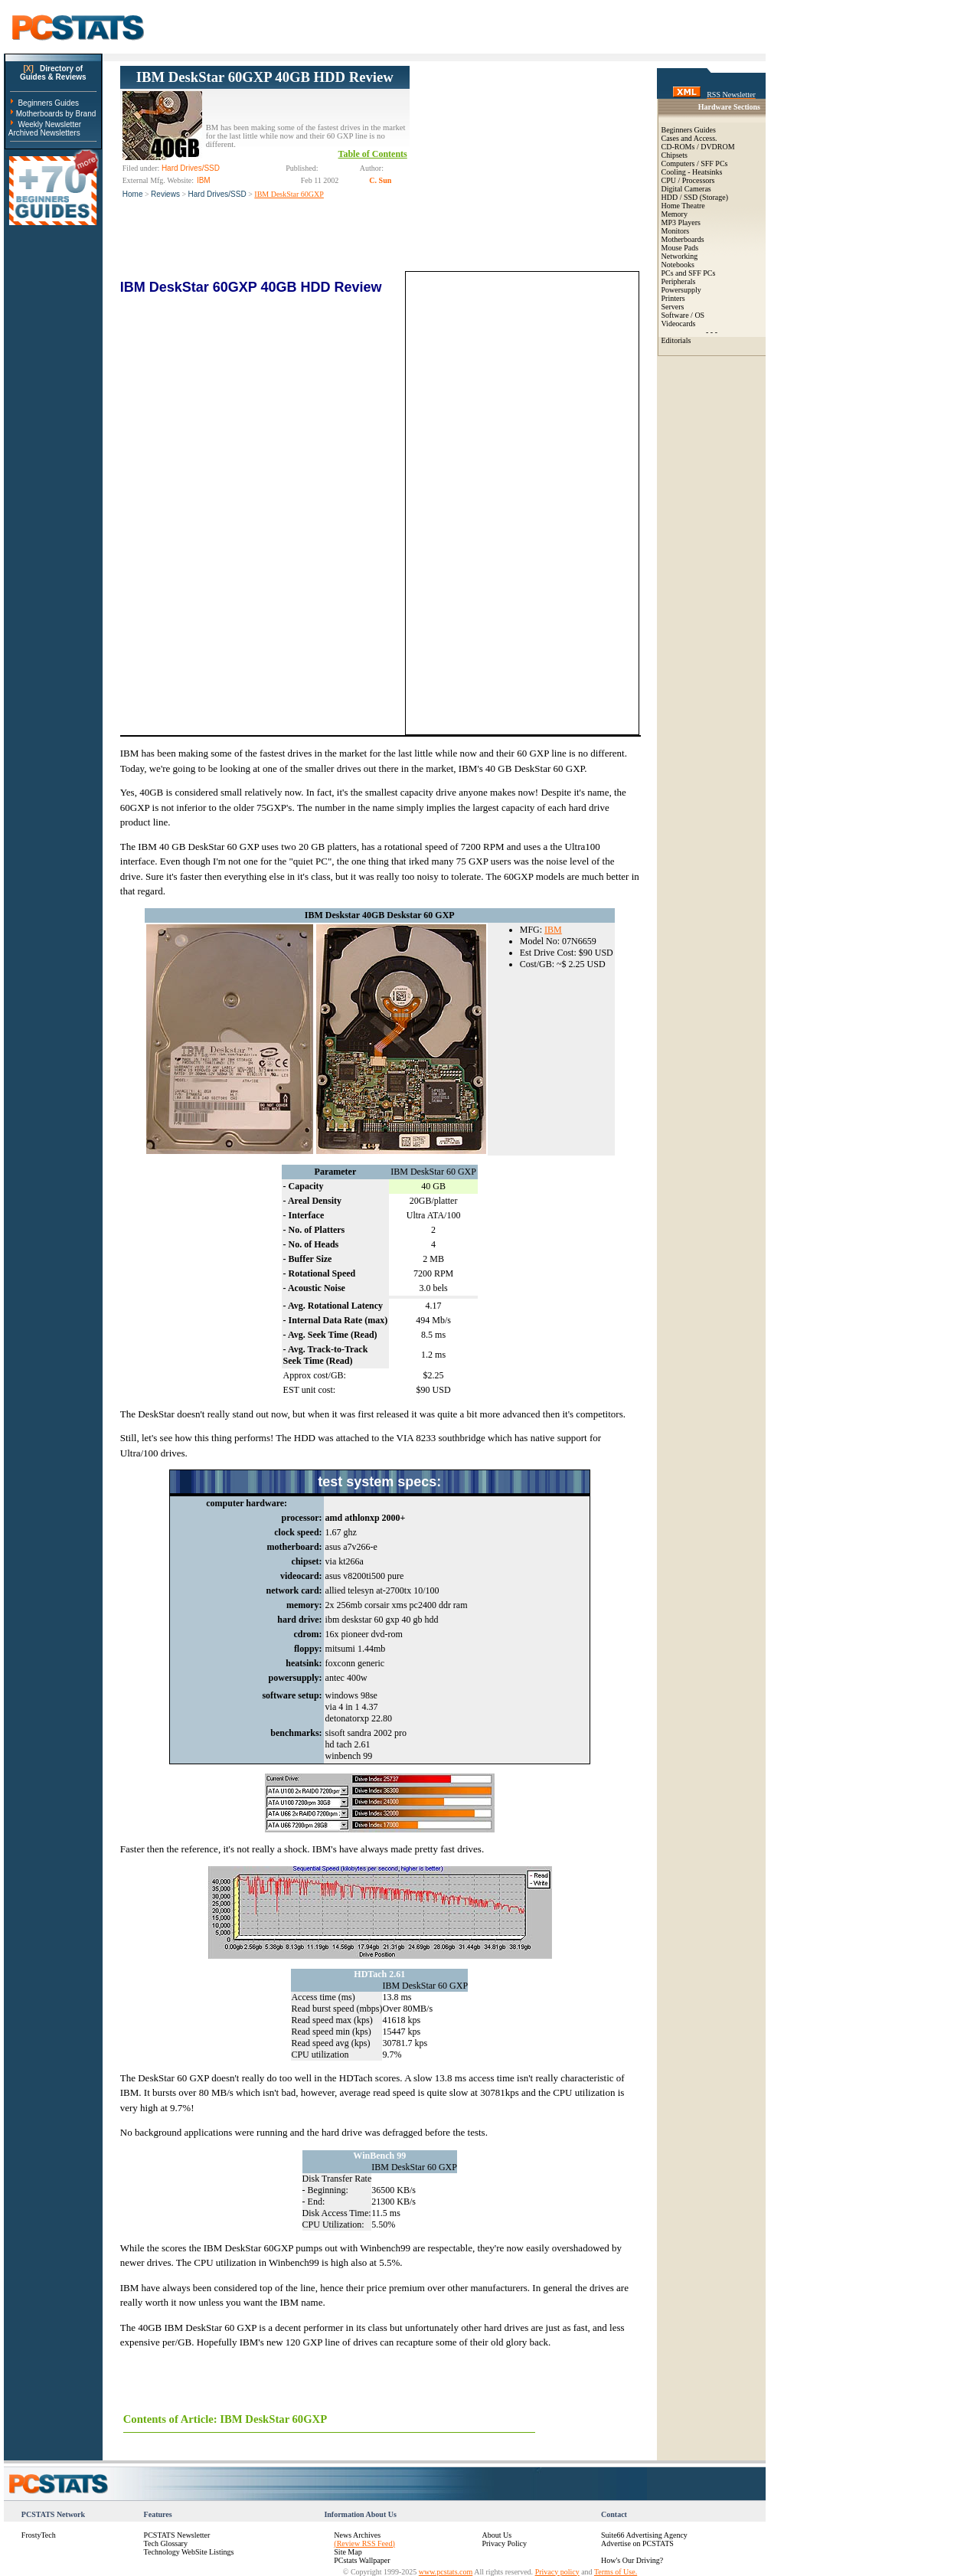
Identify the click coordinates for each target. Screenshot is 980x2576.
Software (675, 315)
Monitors (676, 231)
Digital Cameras (686, 189)
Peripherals (679, 281)
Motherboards (683, 239)
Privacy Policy (504, 2543)
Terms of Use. (615, 2572)
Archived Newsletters (44, 133)
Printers (673, 298)
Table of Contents (372, 154)
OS (699, 315)
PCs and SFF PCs (689, 273)
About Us (496, 2535)
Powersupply (681, 290)
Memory (675, 214)
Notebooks (678, 264)
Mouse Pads (680, 248)
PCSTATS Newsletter (177, 2535)
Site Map (347, 2552)
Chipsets (675, 155)
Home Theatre (683, 205)
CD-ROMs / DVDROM (698, 146)
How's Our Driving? (632, 2560)
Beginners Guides (48, 103)
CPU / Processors (688, 180)
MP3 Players (681, 222)
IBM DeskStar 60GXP (289, 194)
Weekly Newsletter (49, 124)
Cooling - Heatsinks (692, 172)
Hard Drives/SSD (217, 194)
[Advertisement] (524, 161)
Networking (680, 256)
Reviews (165, 194)
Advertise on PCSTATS (637, 2543)
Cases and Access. (689, 138)
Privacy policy (557, 2572)
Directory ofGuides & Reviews (53, 72)
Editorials (676, 340)
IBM (553, 929)
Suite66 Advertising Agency (644, 2535)
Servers (673, 306)
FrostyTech (38, 2535)
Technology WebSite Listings (189, 2552)
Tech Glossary (166, 2543)
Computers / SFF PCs (695, 163)
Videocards (679, 323)
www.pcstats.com (445, 2572)
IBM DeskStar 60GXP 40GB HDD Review (265, 77)
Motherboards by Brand (56, 114)
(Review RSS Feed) (364, 2543)
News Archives (357, 2535)
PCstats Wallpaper (362, 2560)
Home (132, 194)
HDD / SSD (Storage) (695, 197)
